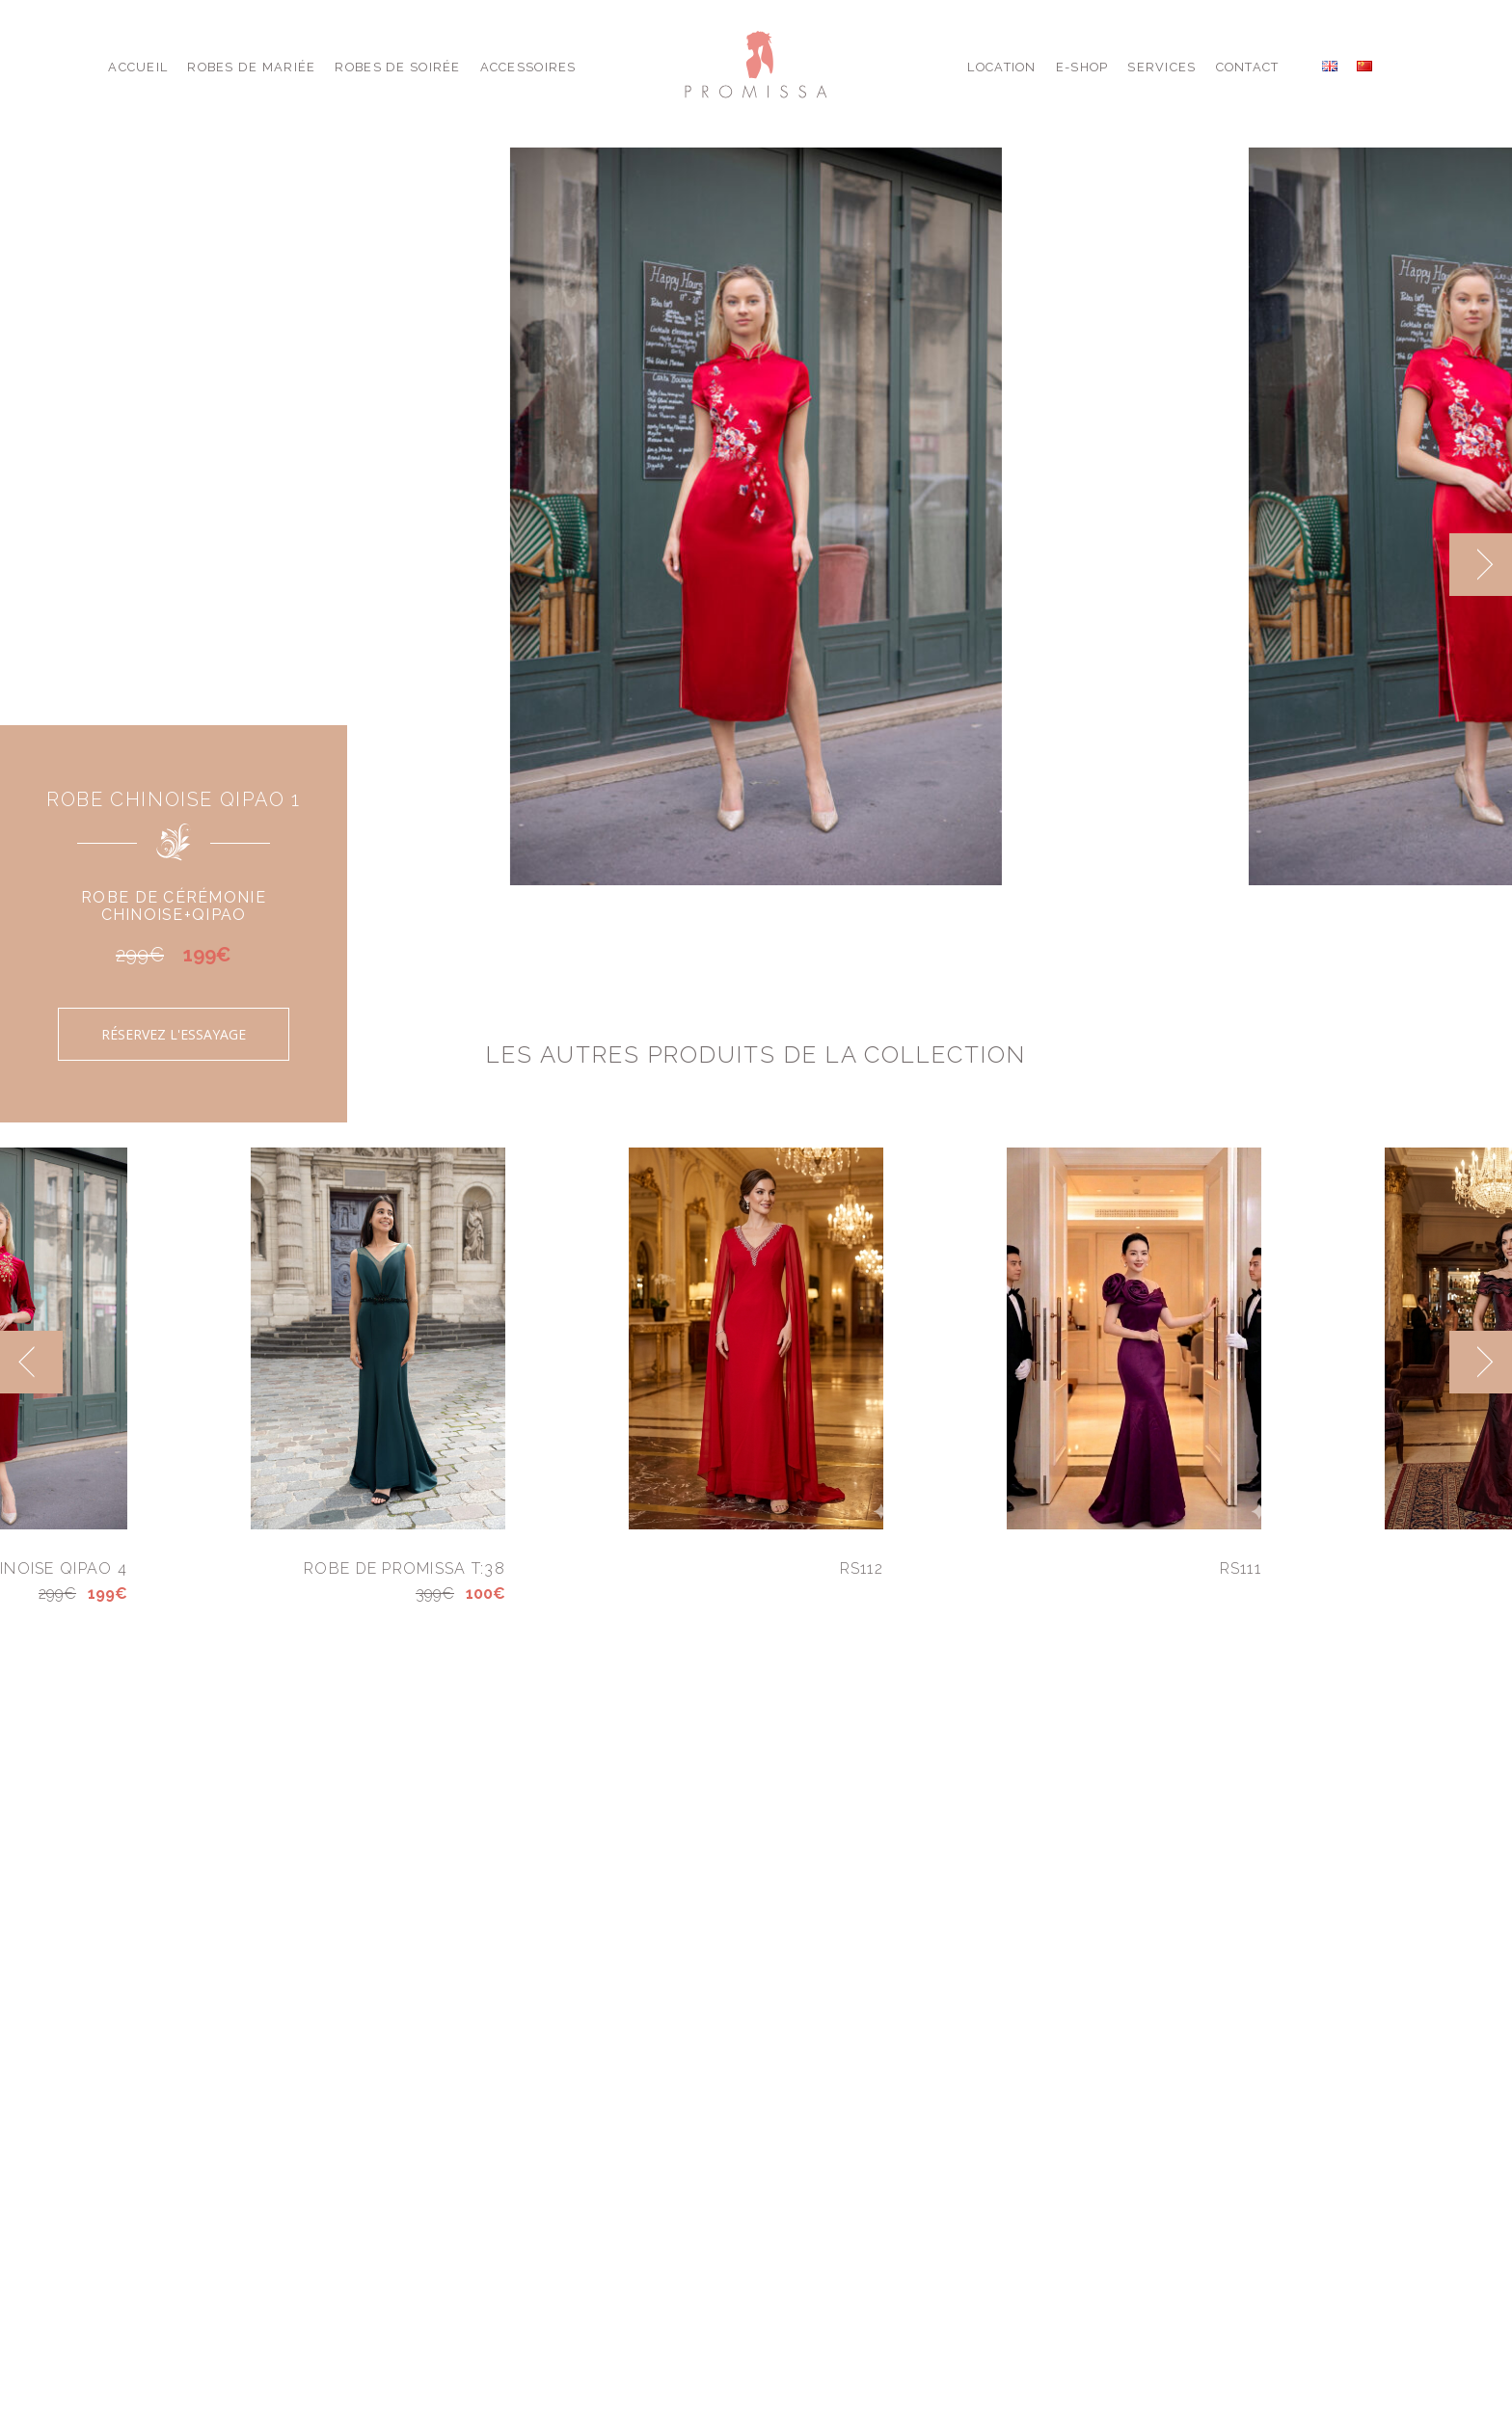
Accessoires (528, 67)
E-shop (1082, 67)
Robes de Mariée (251, 67)
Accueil (138, 67)
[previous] (31, 1362)
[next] (1480, 564)
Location (1001, 67)
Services (1161, 67)
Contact (1248, 67)
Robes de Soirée (397, 67)
